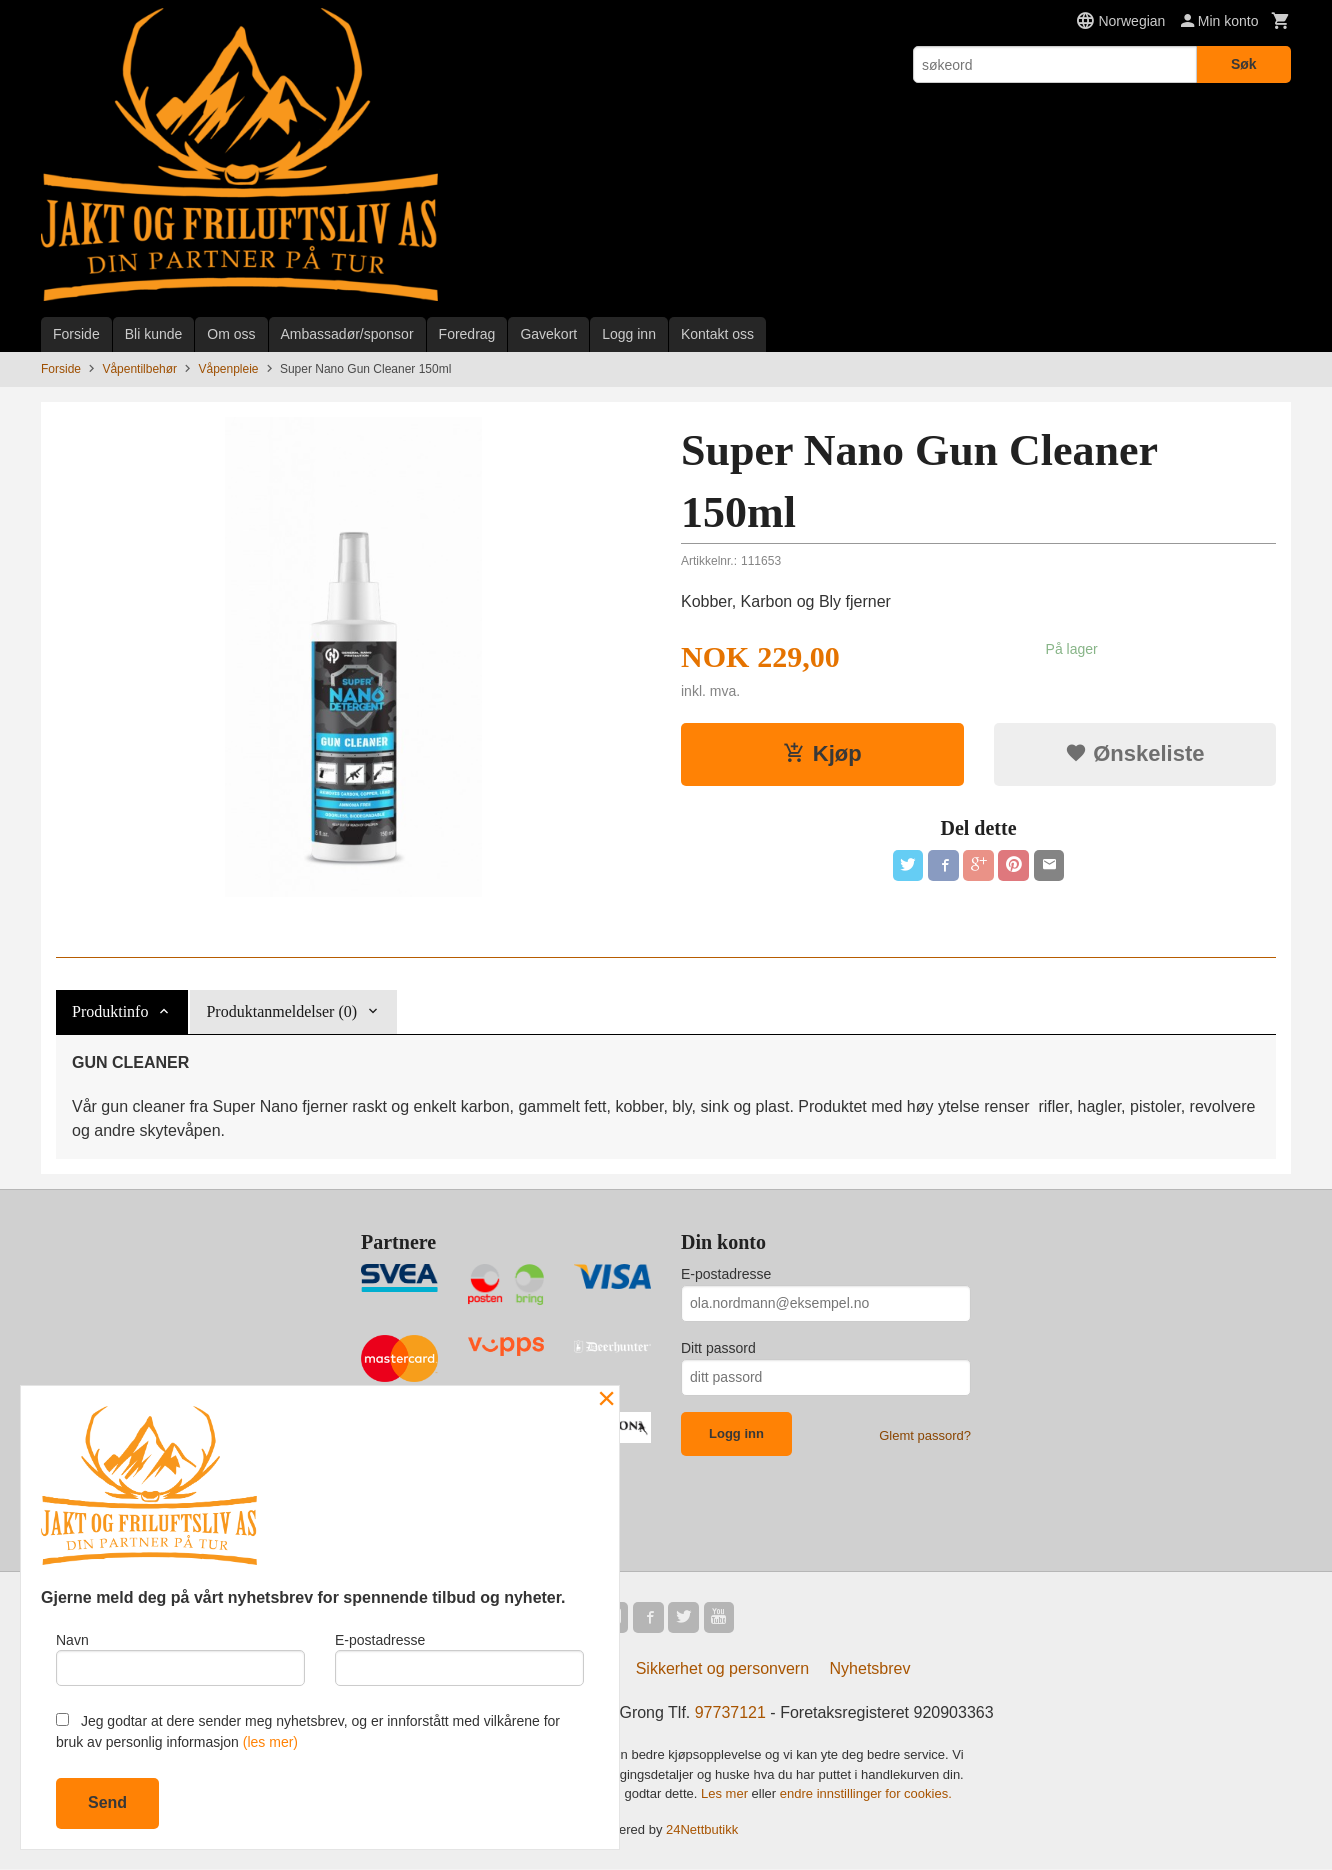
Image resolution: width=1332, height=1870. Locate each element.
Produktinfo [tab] (110, 1011)
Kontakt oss (717, 334)
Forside (76, 334)
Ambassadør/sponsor (347, 334)
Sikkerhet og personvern (722, 1669)
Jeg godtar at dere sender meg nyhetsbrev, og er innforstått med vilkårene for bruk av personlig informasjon (308, 1731)
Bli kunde (154, 334)
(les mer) (270, 1742)
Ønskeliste (1134, 753)
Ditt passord (718, 1348)
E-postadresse (726, 1274)
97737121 (730, 1713)
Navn (180, 1658)
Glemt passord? (925, 1435)
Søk (1244, 64)
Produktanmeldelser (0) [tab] (281, 1011)
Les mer (726, 1794)
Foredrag (467, 334)
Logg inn (629, 334)
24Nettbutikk (702, 1830)
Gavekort (548, 334)
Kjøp (822, 753)
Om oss (231, 334)
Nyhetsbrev (870, 1669)
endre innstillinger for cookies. (866, 1794)
